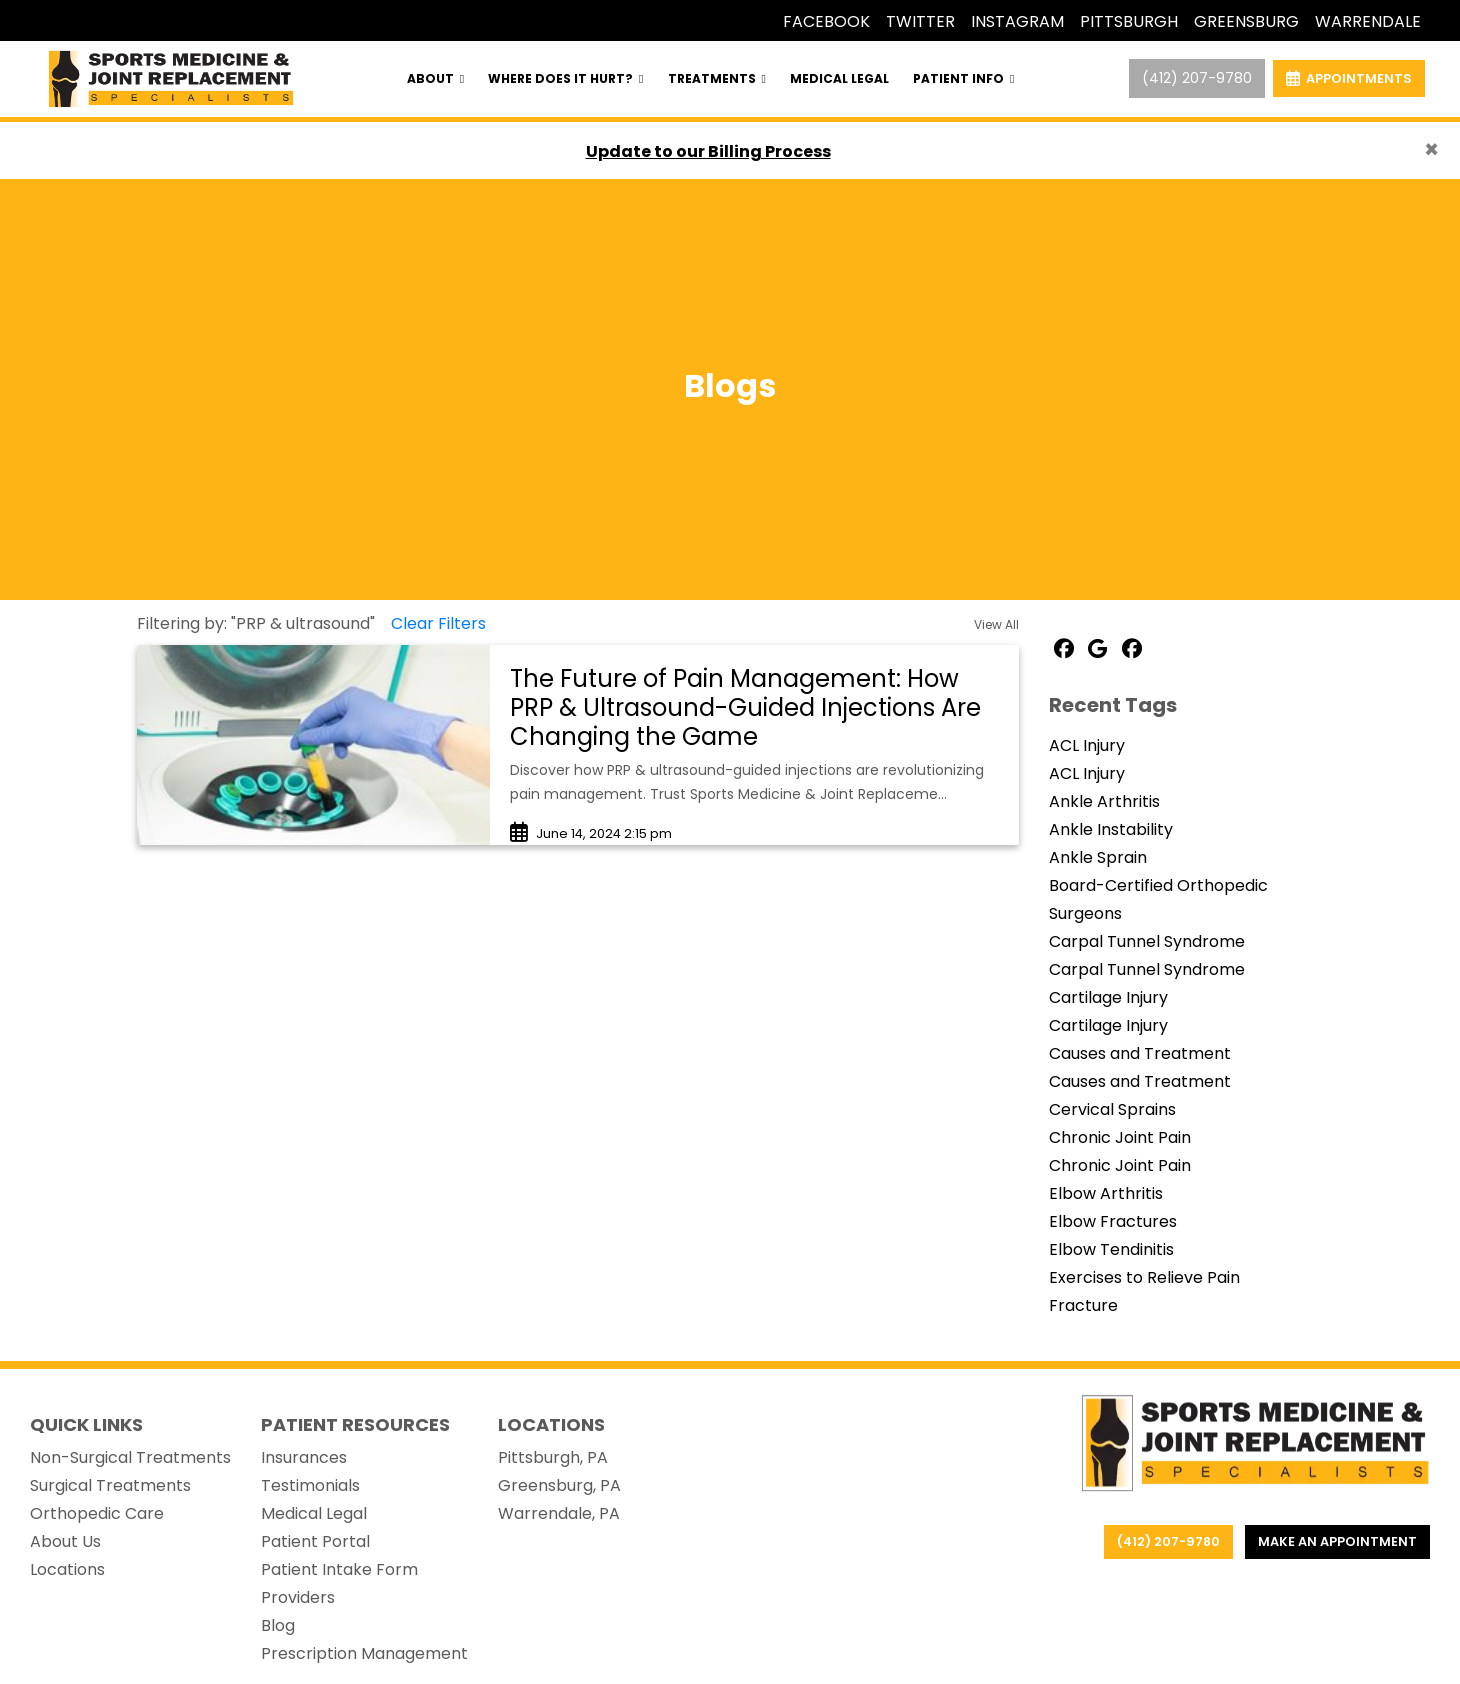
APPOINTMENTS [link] (1349, 78)
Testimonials (310, 1485)
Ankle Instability (1111, 829)
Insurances (304, 1457)
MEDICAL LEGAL (839, 78)
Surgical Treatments (110, 1485)
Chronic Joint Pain (1120, 1137)
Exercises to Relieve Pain (1144, 1277)
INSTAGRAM (1017, 21)
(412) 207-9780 (1197, 78)
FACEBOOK (826, 21)
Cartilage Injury (1108, 997)
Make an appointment (1337, 1541)
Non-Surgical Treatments (130, 1457)
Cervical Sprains (1112, 1109)
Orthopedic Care (97, 1513)
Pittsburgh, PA (553, 1457)
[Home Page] (171, 77)
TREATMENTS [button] (717, 78)
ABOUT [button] (435, 78)
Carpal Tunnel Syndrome (1147, 941)
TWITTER (920, 21)
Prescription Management (364, 1653)
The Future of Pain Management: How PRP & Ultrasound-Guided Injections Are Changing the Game (745, 707)
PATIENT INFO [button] (963, 78)
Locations (67, 1569)
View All (996, 624)
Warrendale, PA (559, 1513)
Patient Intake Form (339, 1569)
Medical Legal (314, 1513)
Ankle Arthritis (1104, 801)
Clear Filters (438, 623)
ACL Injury (1087, 745)
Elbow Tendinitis (1111, 1249)
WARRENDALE (1368, 21)
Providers (298, 1597)
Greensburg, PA (559, 1485)
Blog (278, 1625)
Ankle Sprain (1098, 857)
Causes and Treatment (1140, 1053)
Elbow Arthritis (1106, 1193)
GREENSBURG (1246, 21)
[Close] (1431, 150)
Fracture (1083, 1305)
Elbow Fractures (1113, 1221)
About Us (65, 1541)
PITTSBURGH (1129, 21)
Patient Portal (315, 1541)
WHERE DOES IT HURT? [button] (565, 78)
